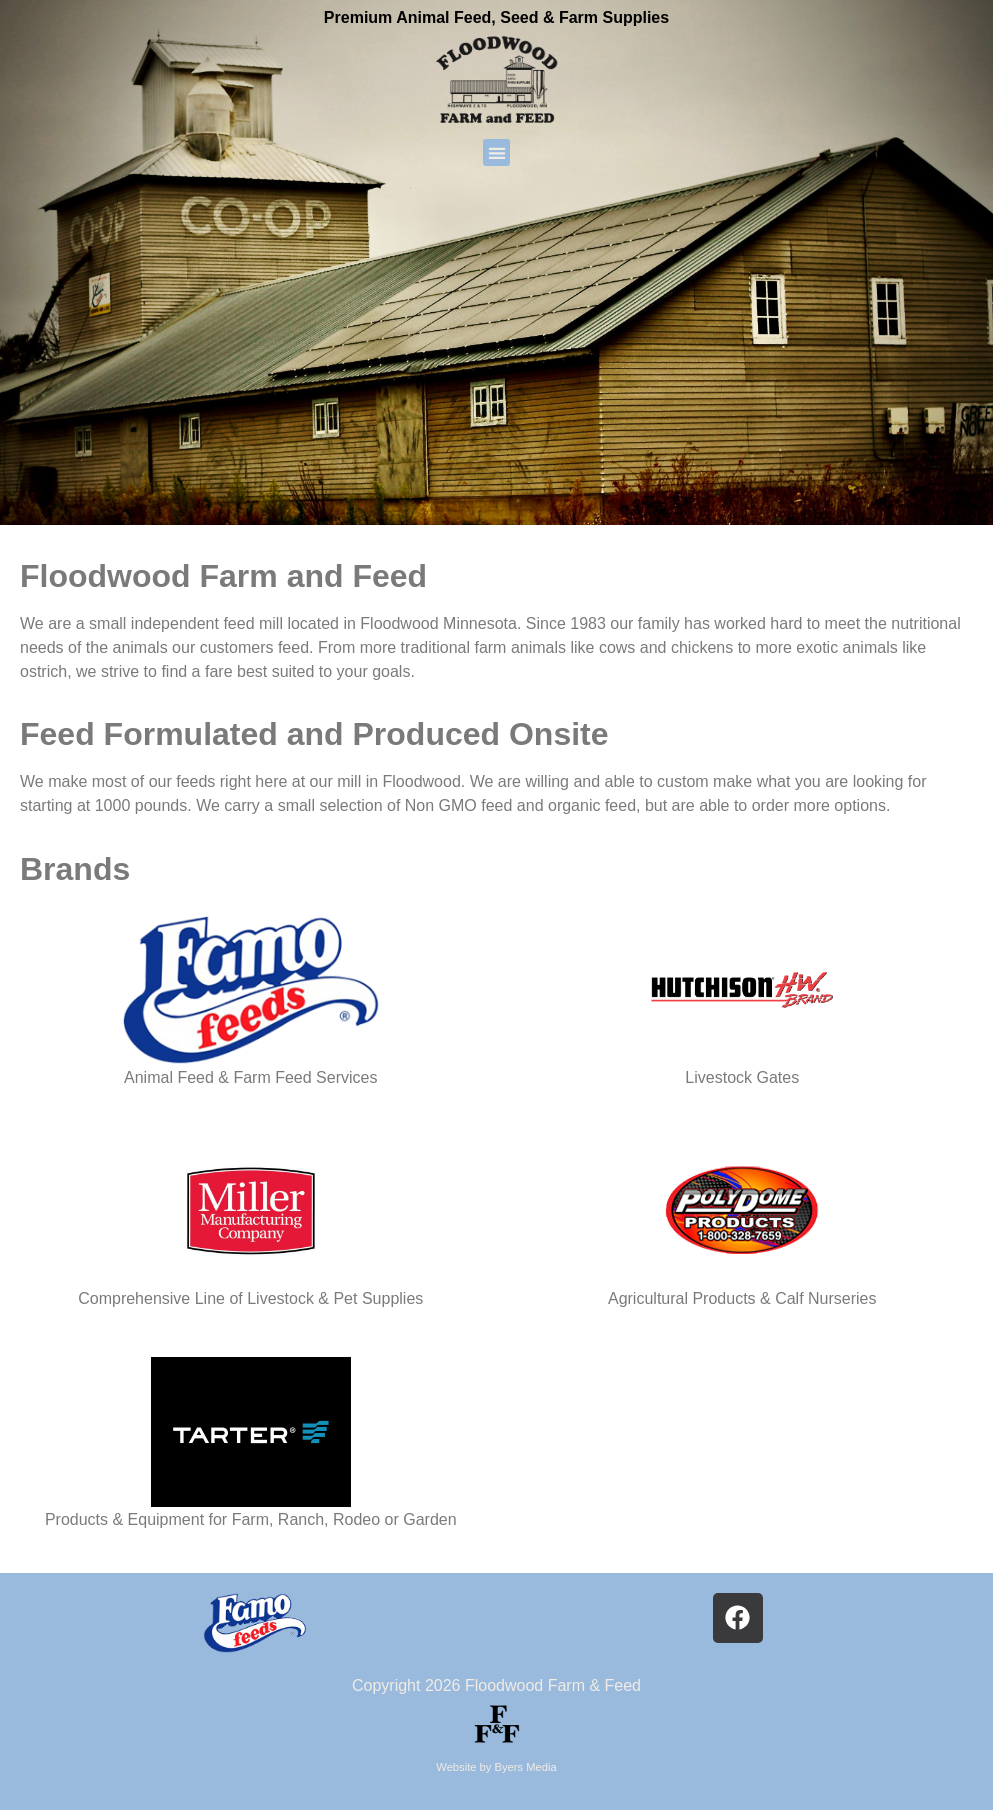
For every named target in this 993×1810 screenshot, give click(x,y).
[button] (496, 152)
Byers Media (526, 1767)
